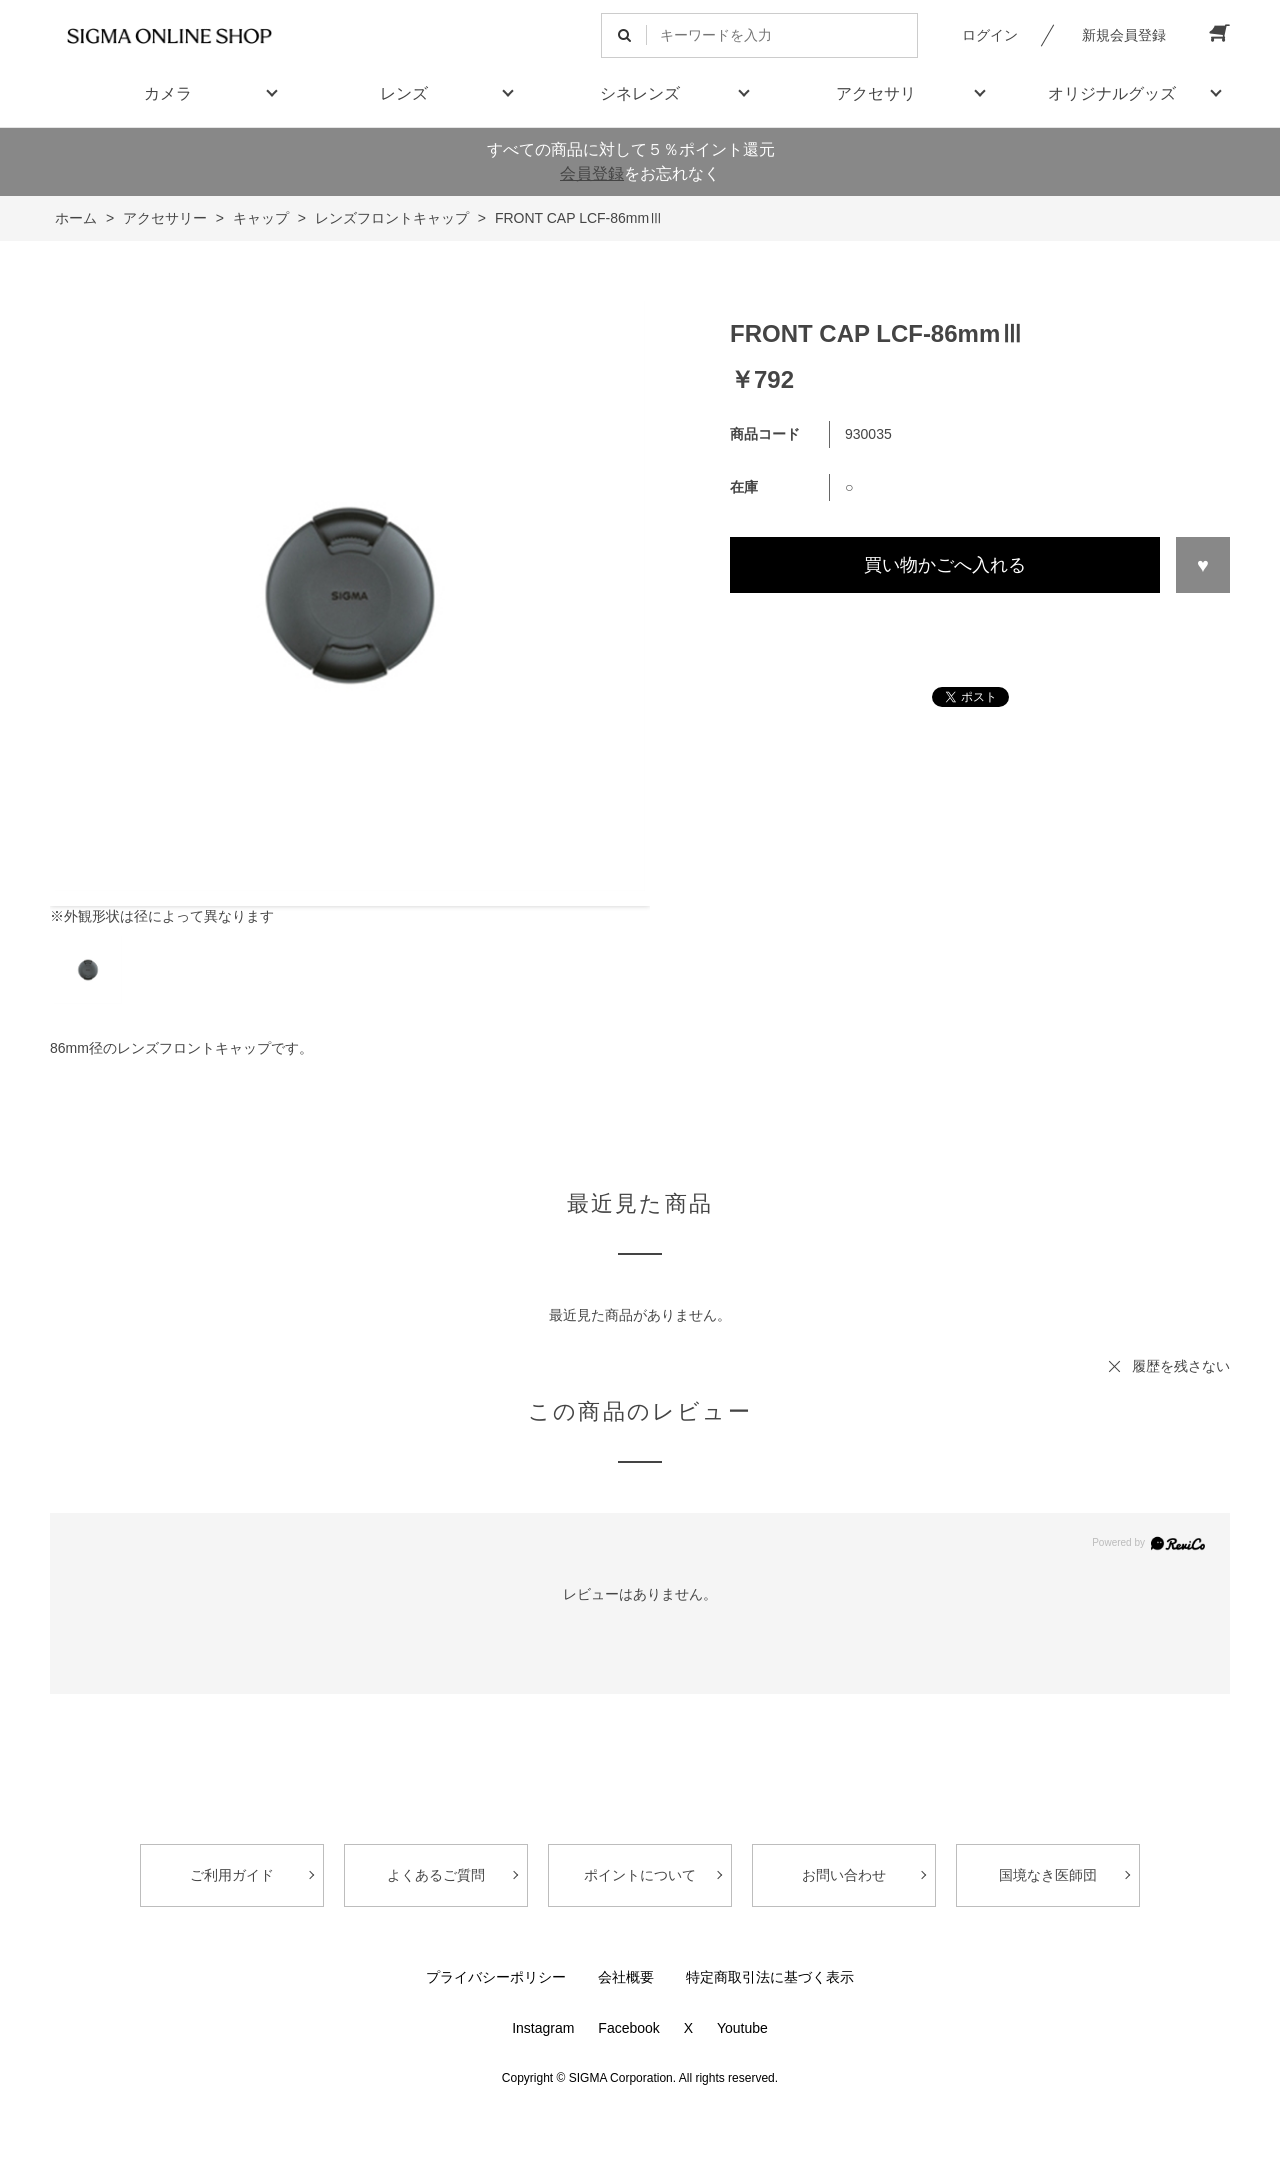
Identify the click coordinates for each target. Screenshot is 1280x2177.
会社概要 (626, 1977)
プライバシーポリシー (496, 1977)
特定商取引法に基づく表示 (770, 1977)
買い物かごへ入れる (945, 565)
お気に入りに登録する (1203, 565)
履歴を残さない (1181, 1366)
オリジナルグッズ (1112, 93)
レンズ (404, 93)
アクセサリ (876, 93)
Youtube (742, 2028)
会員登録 (592, 173)
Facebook (628, 2028)
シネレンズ (640, 93)
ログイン (990, 35)
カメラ (168, 93)
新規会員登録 (1124, 35)
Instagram (543, 2028)
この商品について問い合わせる (980, 629)
